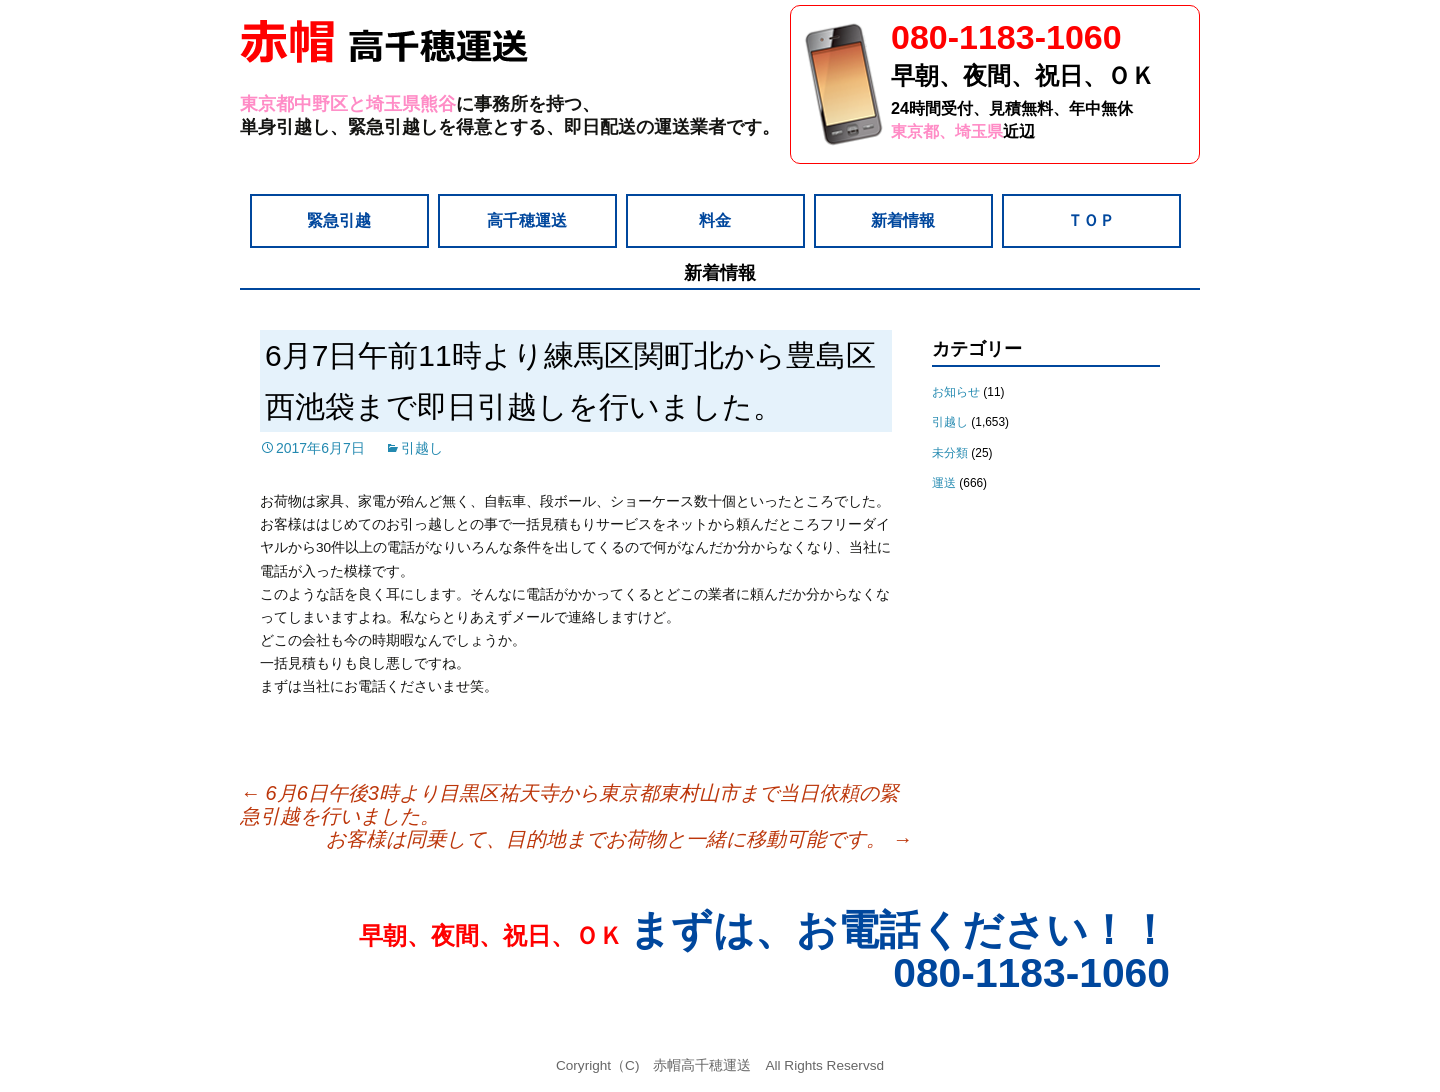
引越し (422, 448)
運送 (944, 483)
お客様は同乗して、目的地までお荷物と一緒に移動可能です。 (619, 839)
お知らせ (956, 392)
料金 (715, 220)
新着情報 (903, 220)
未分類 (950, 453)
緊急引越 (339, 220)
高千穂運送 (527, 220)
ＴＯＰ (1091, 220)
